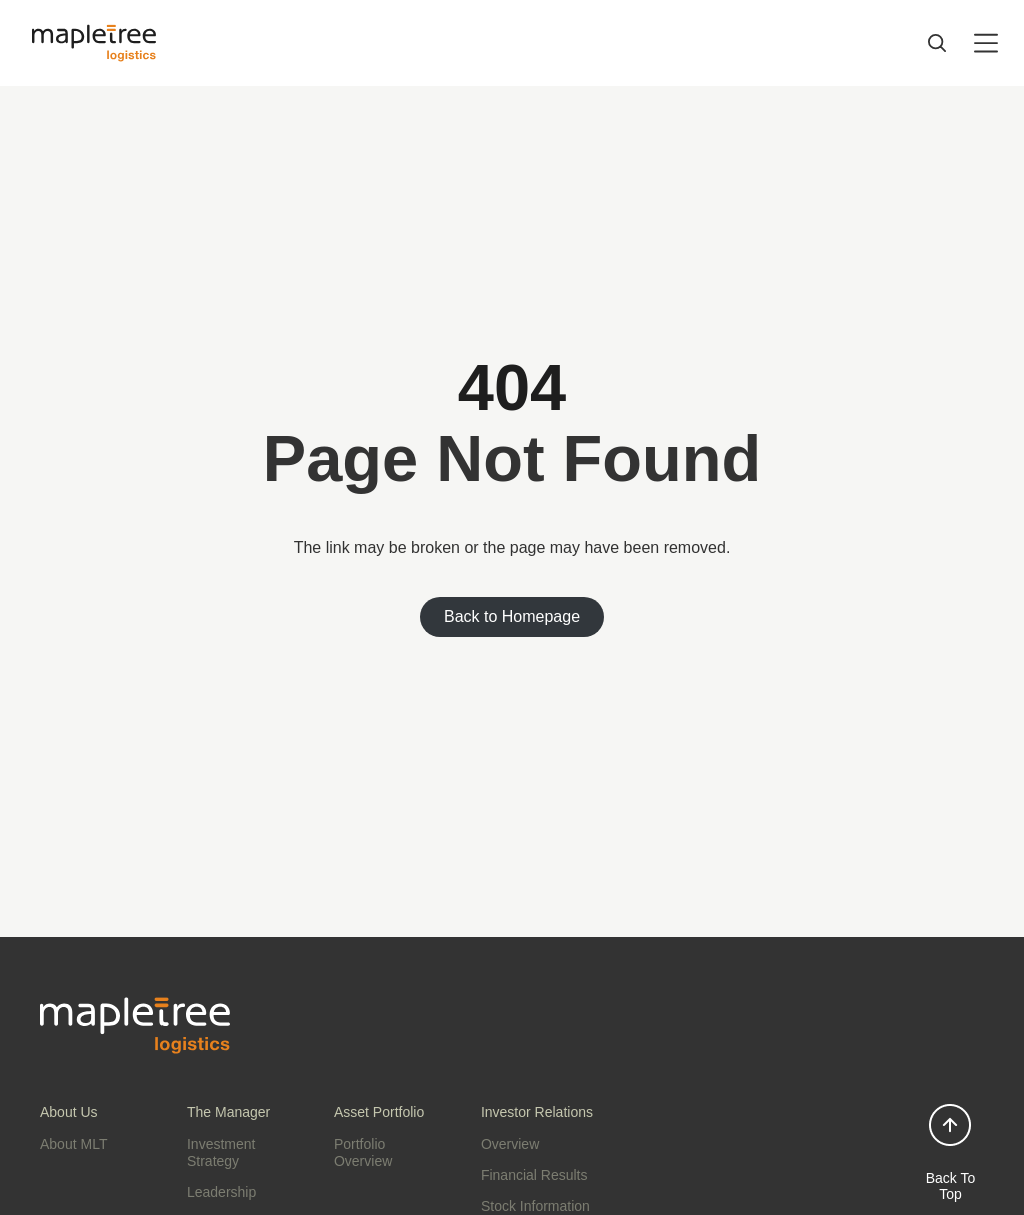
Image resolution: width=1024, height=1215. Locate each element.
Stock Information (535, 1206)
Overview (510, 1144)
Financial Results (534, 1175)
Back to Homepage (512, 616)
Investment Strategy (221, 1152)
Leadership (221, 1192)
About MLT (73, 1144)
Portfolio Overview (363, 1152)
